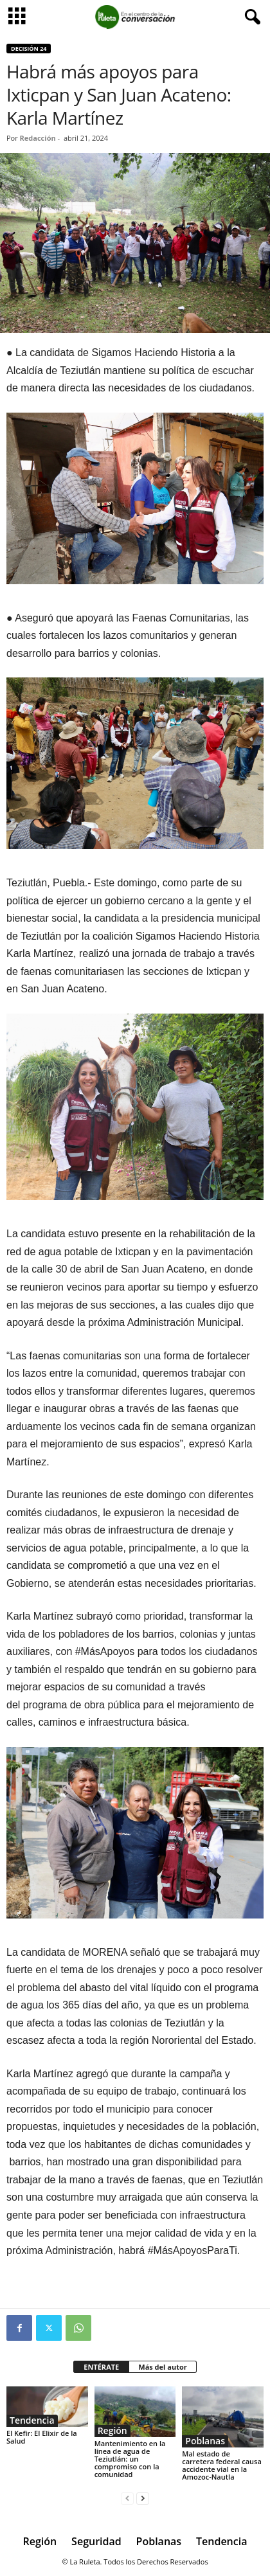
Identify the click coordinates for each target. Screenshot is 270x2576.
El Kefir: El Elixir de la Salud (41, 2437)
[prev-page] (127, 2498)
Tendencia (32, 2420)
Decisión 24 (28, 48)
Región (112, 2431)
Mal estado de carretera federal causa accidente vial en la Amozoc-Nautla (221, 2465)
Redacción (38, 138)
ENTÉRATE (101, 2367)
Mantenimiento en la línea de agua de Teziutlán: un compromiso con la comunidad (130, 2458)
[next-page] (142, 2498)
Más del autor (162, 2367)
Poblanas (205, 2441)
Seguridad (96, 2541)
